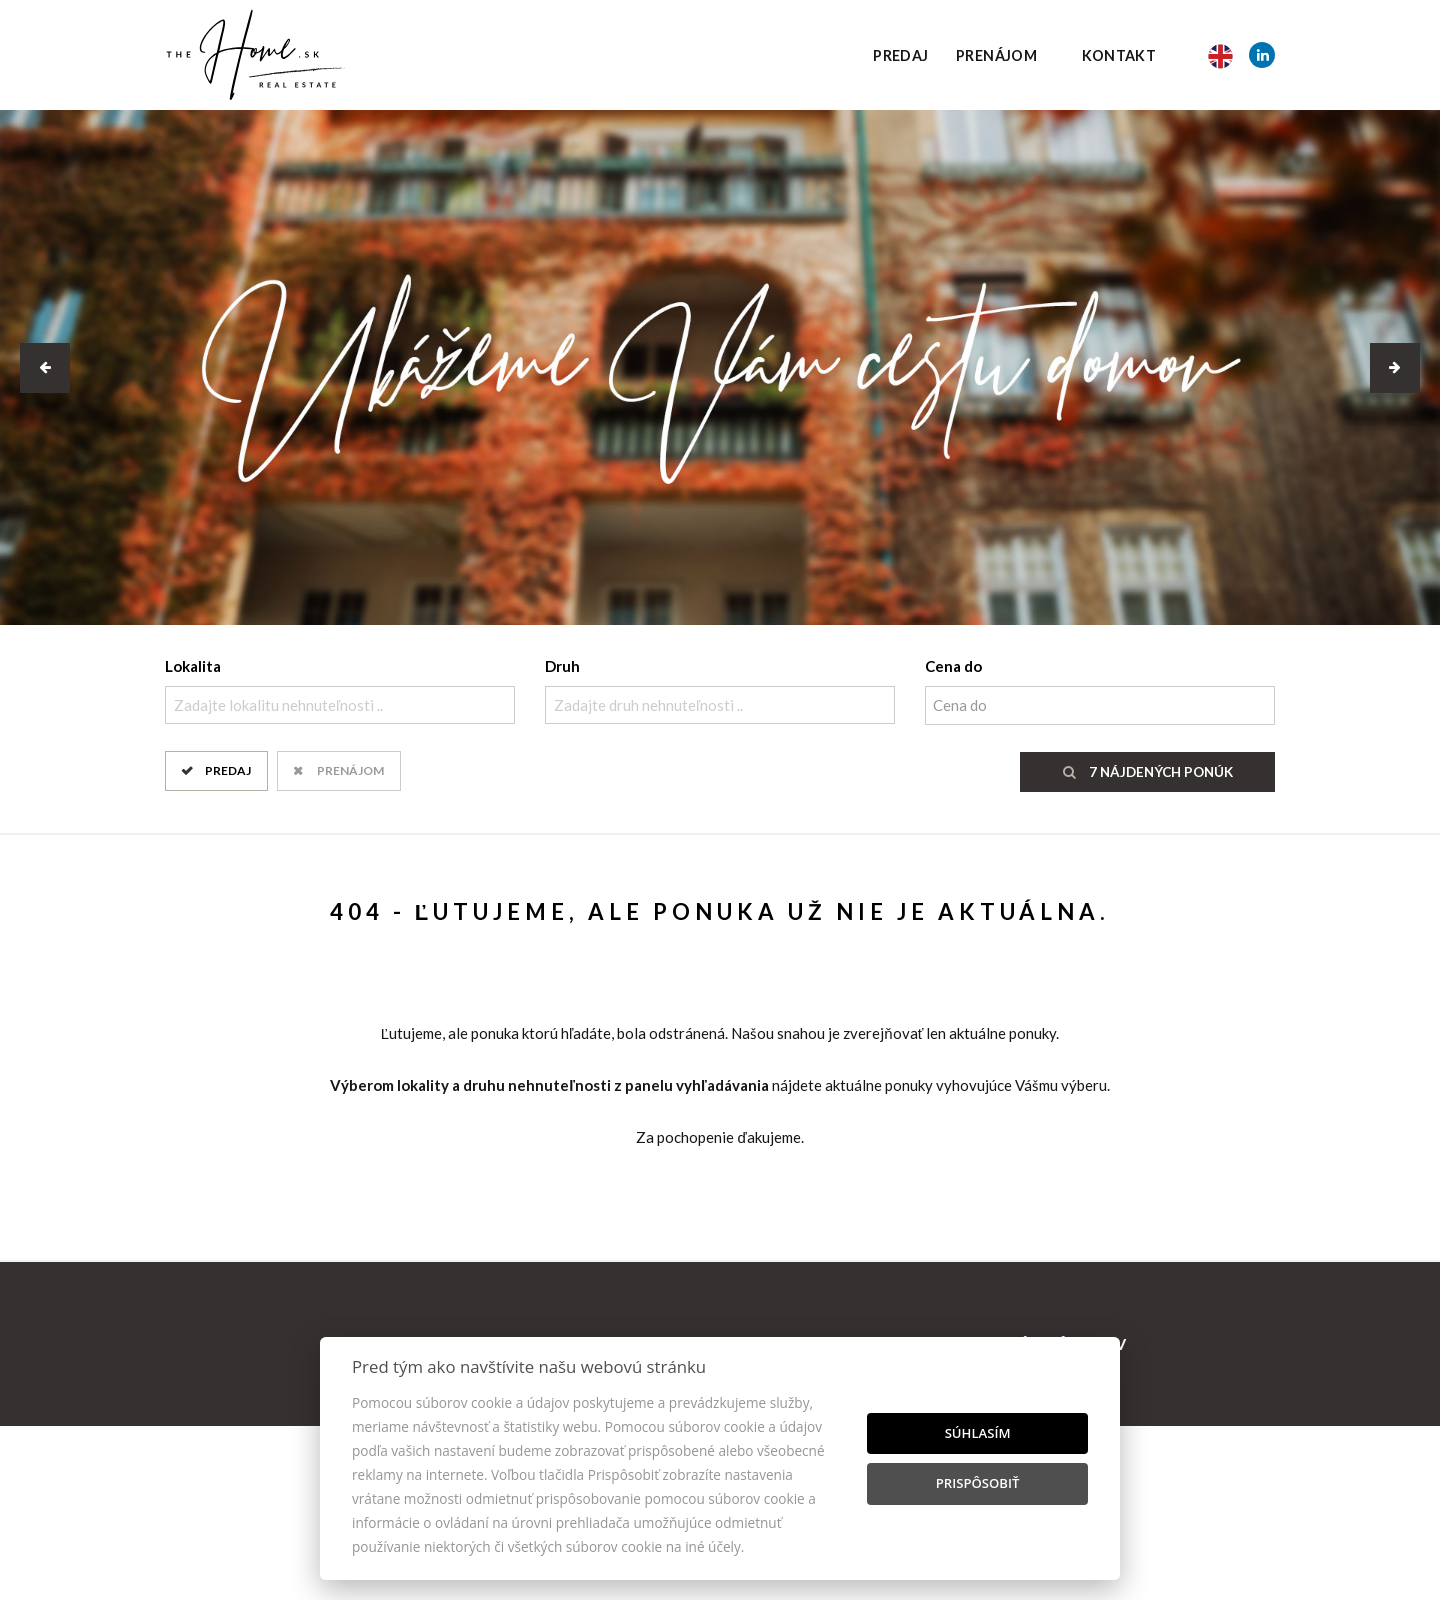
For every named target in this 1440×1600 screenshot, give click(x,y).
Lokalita (193, 666)
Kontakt (1119, 55)
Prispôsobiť (978, 1483)
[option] (720, 367)
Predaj (900, 55)
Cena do (953, 666)
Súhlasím (978, 1433)
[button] (45, 368)
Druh (562, 666)
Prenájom (996, 55)
